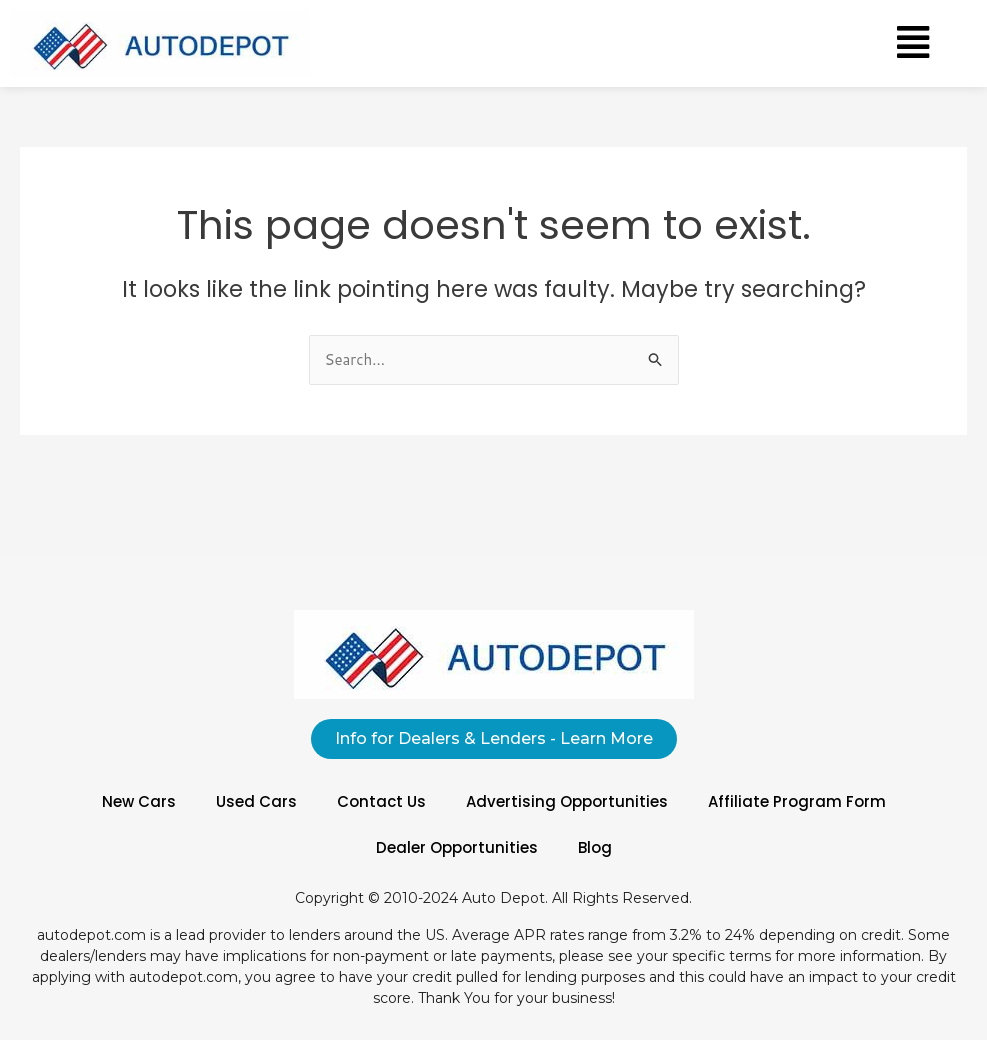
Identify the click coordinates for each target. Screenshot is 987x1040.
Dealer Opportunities (457, 847)
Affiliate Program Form (797, 801)
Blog (595, 847)
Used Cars (256, 801)
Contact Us (381, 801)
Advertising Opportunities (567, 801)
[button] (913, 43)
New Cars (139, 801)
